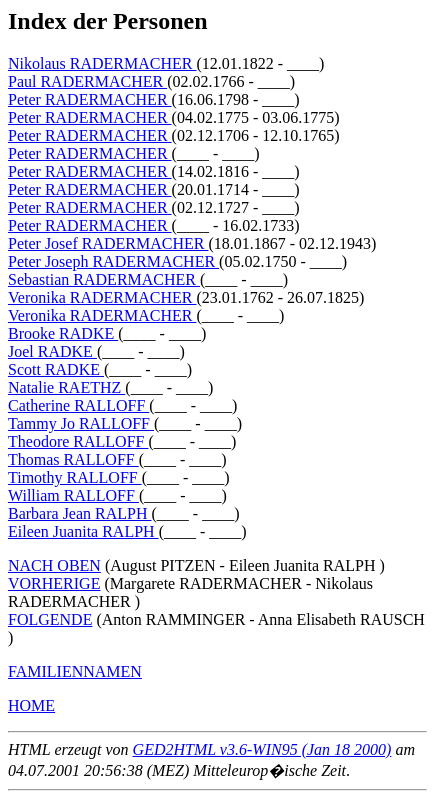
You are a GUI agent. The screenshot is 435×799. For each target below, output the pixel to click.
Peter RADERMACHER (90, 99)
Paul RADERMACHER (87, 81)
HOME (31, 705)
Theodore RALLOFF (78, 441)
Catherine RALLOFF (78, 405)
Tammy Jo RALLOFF (81, 423)
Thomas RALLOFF (73, 459)
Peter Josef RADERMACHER (108, 243)
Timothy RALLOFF (75, 477)
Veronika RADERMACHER (102, 297)
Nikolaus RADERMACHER (102, 63)
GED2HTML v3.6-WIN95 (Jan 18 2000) (262, 749)
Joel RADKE (52, 351)
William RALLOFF (73, 495)
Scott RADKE (56, 369)
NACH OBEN (54, 565)
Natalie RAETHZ (66, 387)
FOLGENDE (50, 619)
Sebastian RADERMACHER (104, 279)
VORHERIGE (54, 583)
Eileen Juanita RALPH (83, 531)
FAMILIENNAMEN (75, 671)
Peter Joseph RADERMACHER (113, 261)
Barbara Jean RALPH (80, 513)
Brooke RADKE (63, 333)
